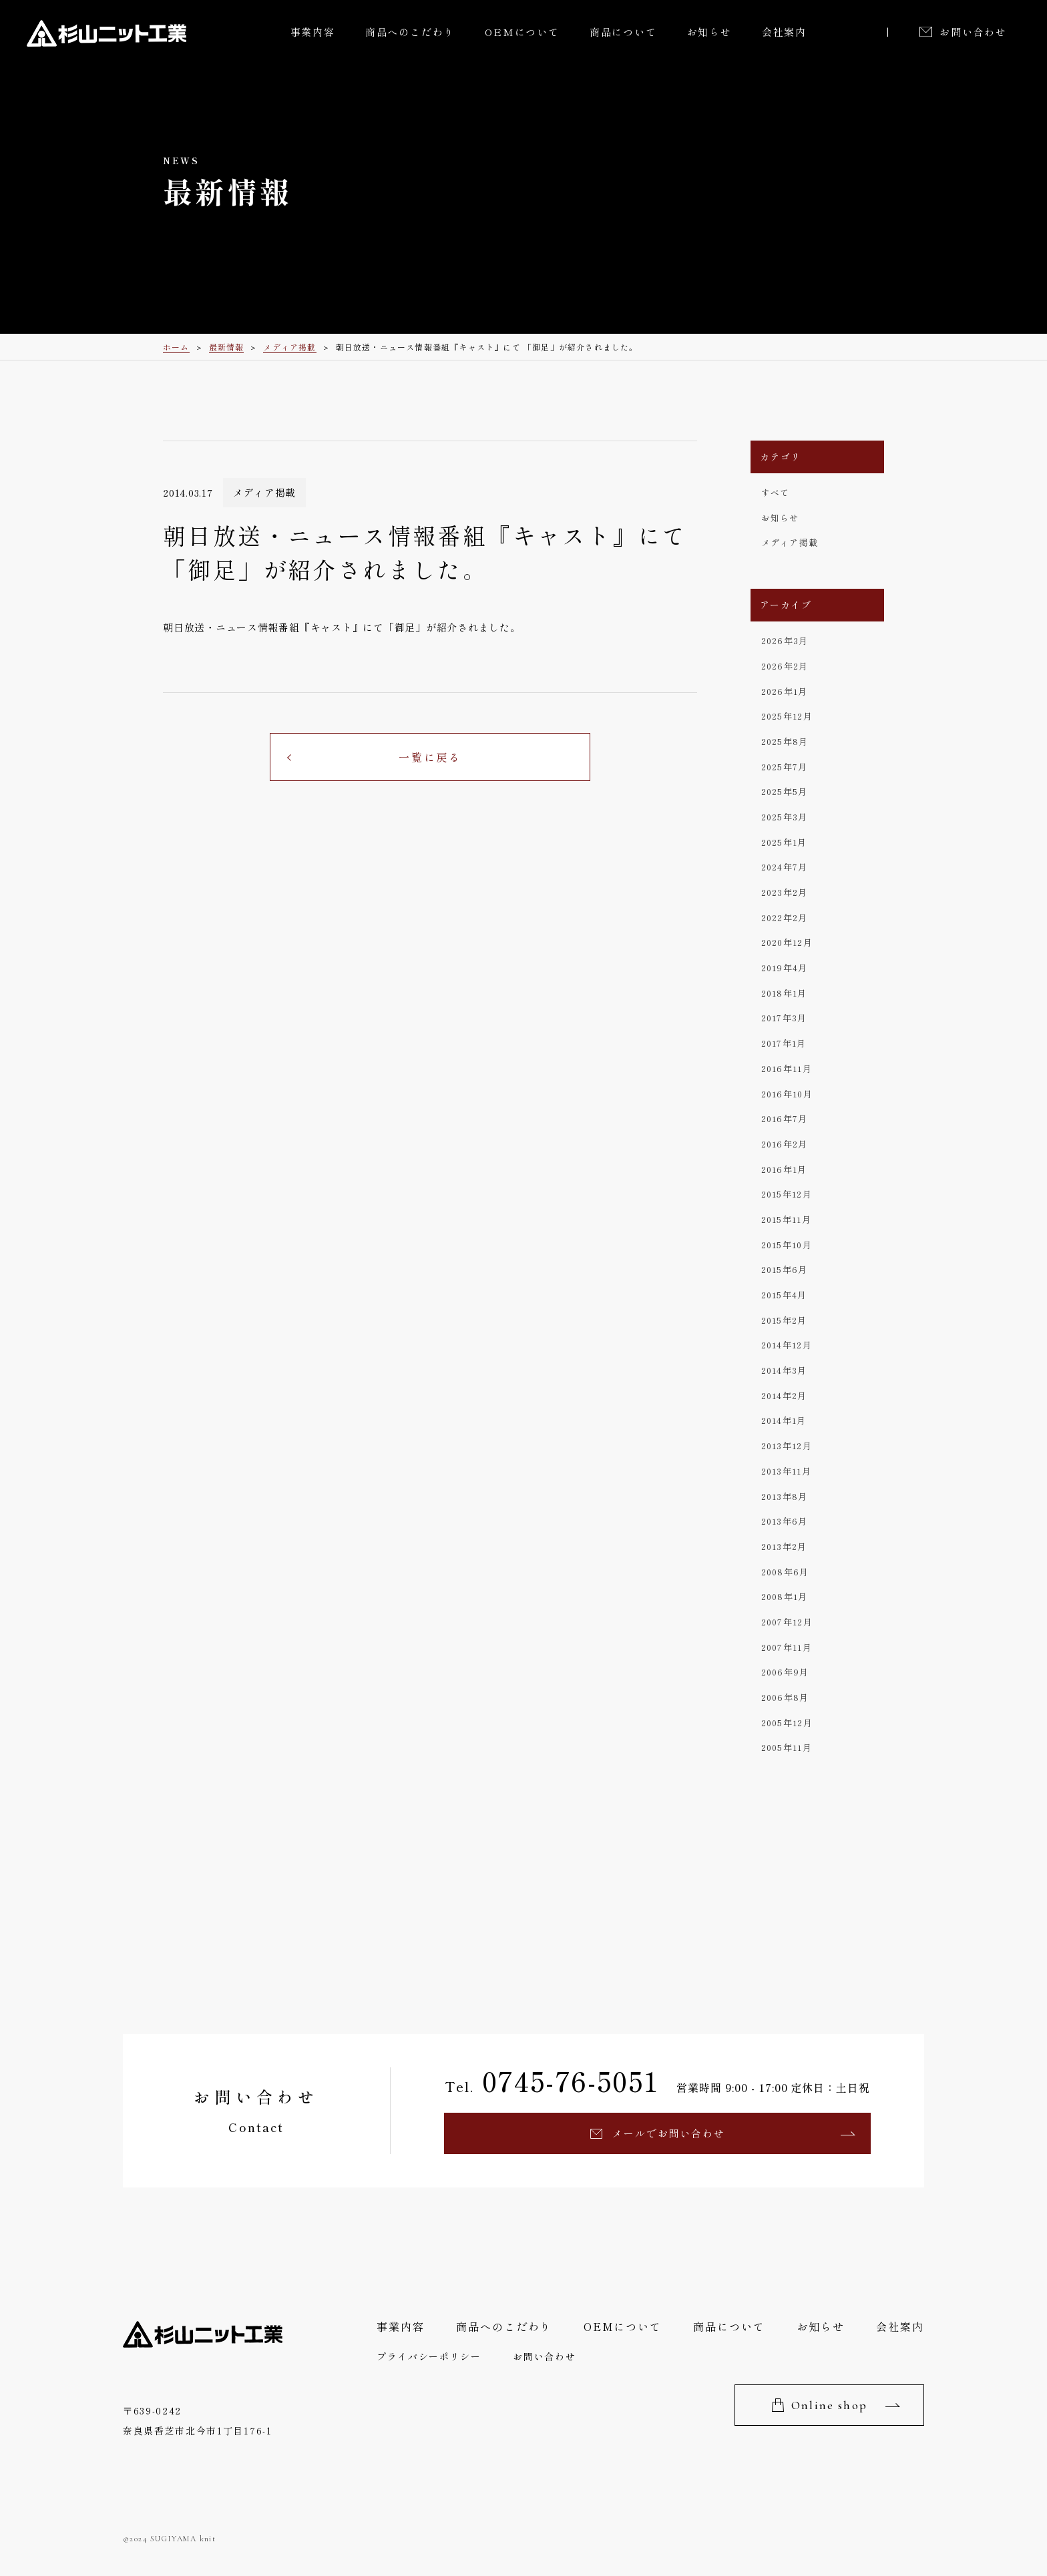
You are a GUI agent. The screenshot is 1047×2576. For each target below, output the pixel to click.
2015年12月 (786, 1194)
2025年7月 (784, 766)
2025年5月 (784, 791)
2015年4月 (784, 1294)
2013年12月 (786, 1445)
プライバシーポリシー (429, 2356)
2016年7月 (784, 1118)
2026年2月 (785, 666)
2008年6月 (785, 1571)
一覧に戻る (430, 757)
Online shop (829, 2405)
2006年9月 (785, 1671)
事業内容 (312, 32)
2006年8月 (785, 1697)
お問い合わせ (973, 32)
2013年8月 (784, 1496)
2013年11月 (786, 1471)
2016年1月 (784, 1169)
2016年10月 (787, 1093)
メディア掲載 (790, 542)
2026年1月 (784, 691)
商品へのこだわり (410, 32)
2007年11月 (786, 1647)
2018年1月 (784, 993)
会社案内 (784, 32)
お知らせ (709, 32)
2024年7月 (784, 866)
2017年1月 (784, 1043)
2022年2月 (784, 917)
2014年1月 (784, 1420)
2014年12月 (786, 1344)
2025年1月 (784, 842)
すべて (775, 492)
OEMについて (522, 32)
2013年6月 (784, 1521)
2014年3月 (784, 1370)
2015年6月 (784, 1269)
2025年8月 (785, 741)
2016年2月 (784, 1143)
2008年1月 (784, 1596)
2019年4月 (784, 967)
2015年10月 (786, 1244)
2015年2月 (784, 1320)
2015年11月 (786, 1219)
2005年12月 (787, 1722)
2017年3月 (784, 1017)
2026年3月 (785, 640)
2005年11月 (786, 1747)
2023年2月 (784, 892)
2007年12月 (787, 1621)
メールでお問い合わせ (668, 2133)
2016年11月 (786, 1068)
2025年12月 (787, 716)
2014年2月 (784, 1395)
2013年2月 (784, 1546)
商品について (623, 32)
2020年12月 (787, 942)
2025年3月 (784, 816)
